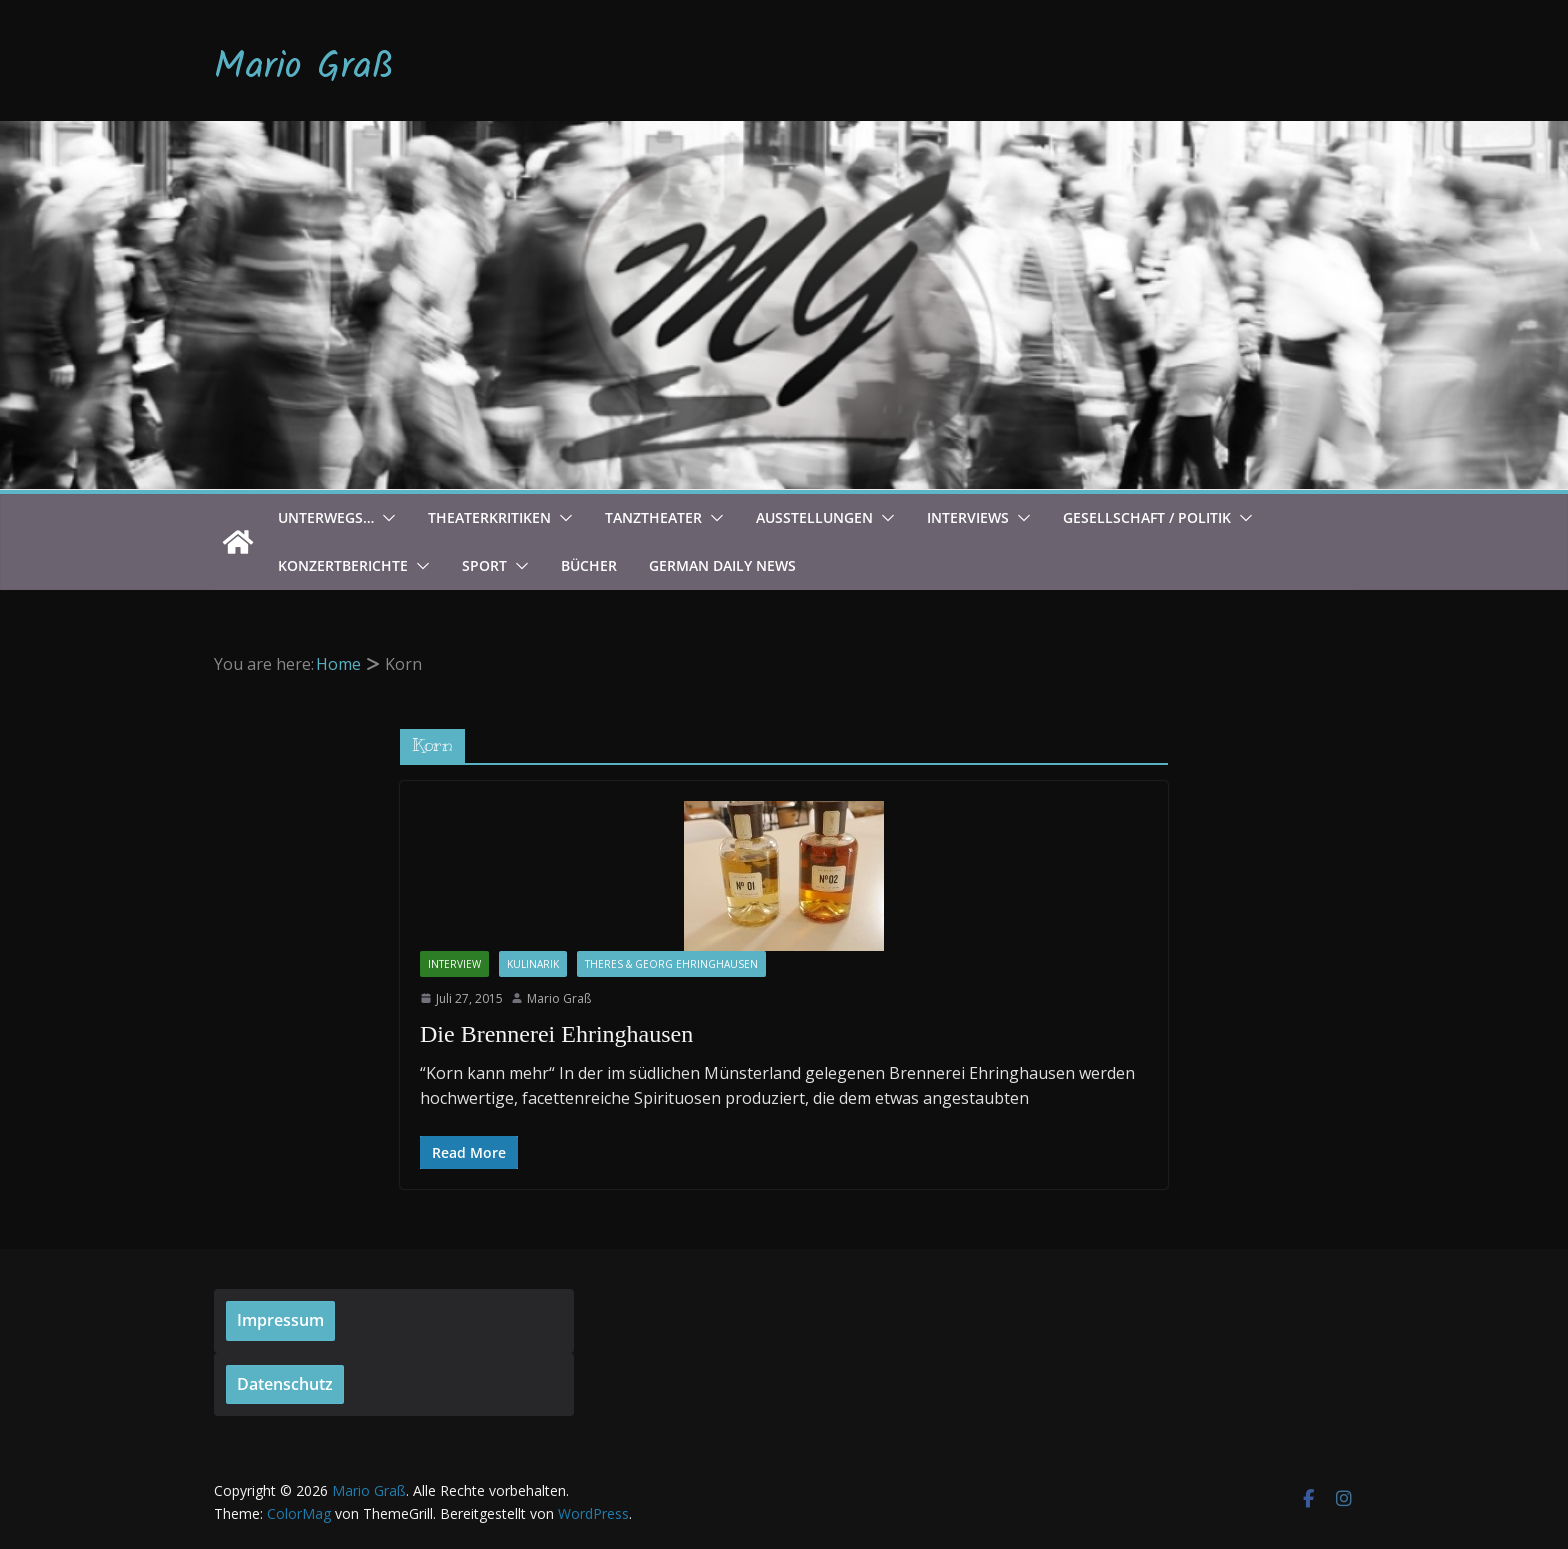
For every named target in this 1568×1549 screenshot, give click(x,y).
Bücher (589, 565)
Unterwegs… (326, 517)
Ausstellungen (814, 517)
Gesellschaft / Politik (1147, 517)
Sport (484, 565)
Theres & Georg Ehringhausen (671, 964)
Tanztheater (653, 517)
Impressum (280, 1320)
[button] (385, 518)
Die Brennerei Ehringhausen (556, 1034)
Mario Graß (304, 68)
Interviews (968, 517)
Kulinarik (533, 964)
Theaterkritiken (489, 517)
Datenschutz (285, 1384)
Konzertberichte (343, 565)
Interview (454, 964)
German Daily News (722, 565)
